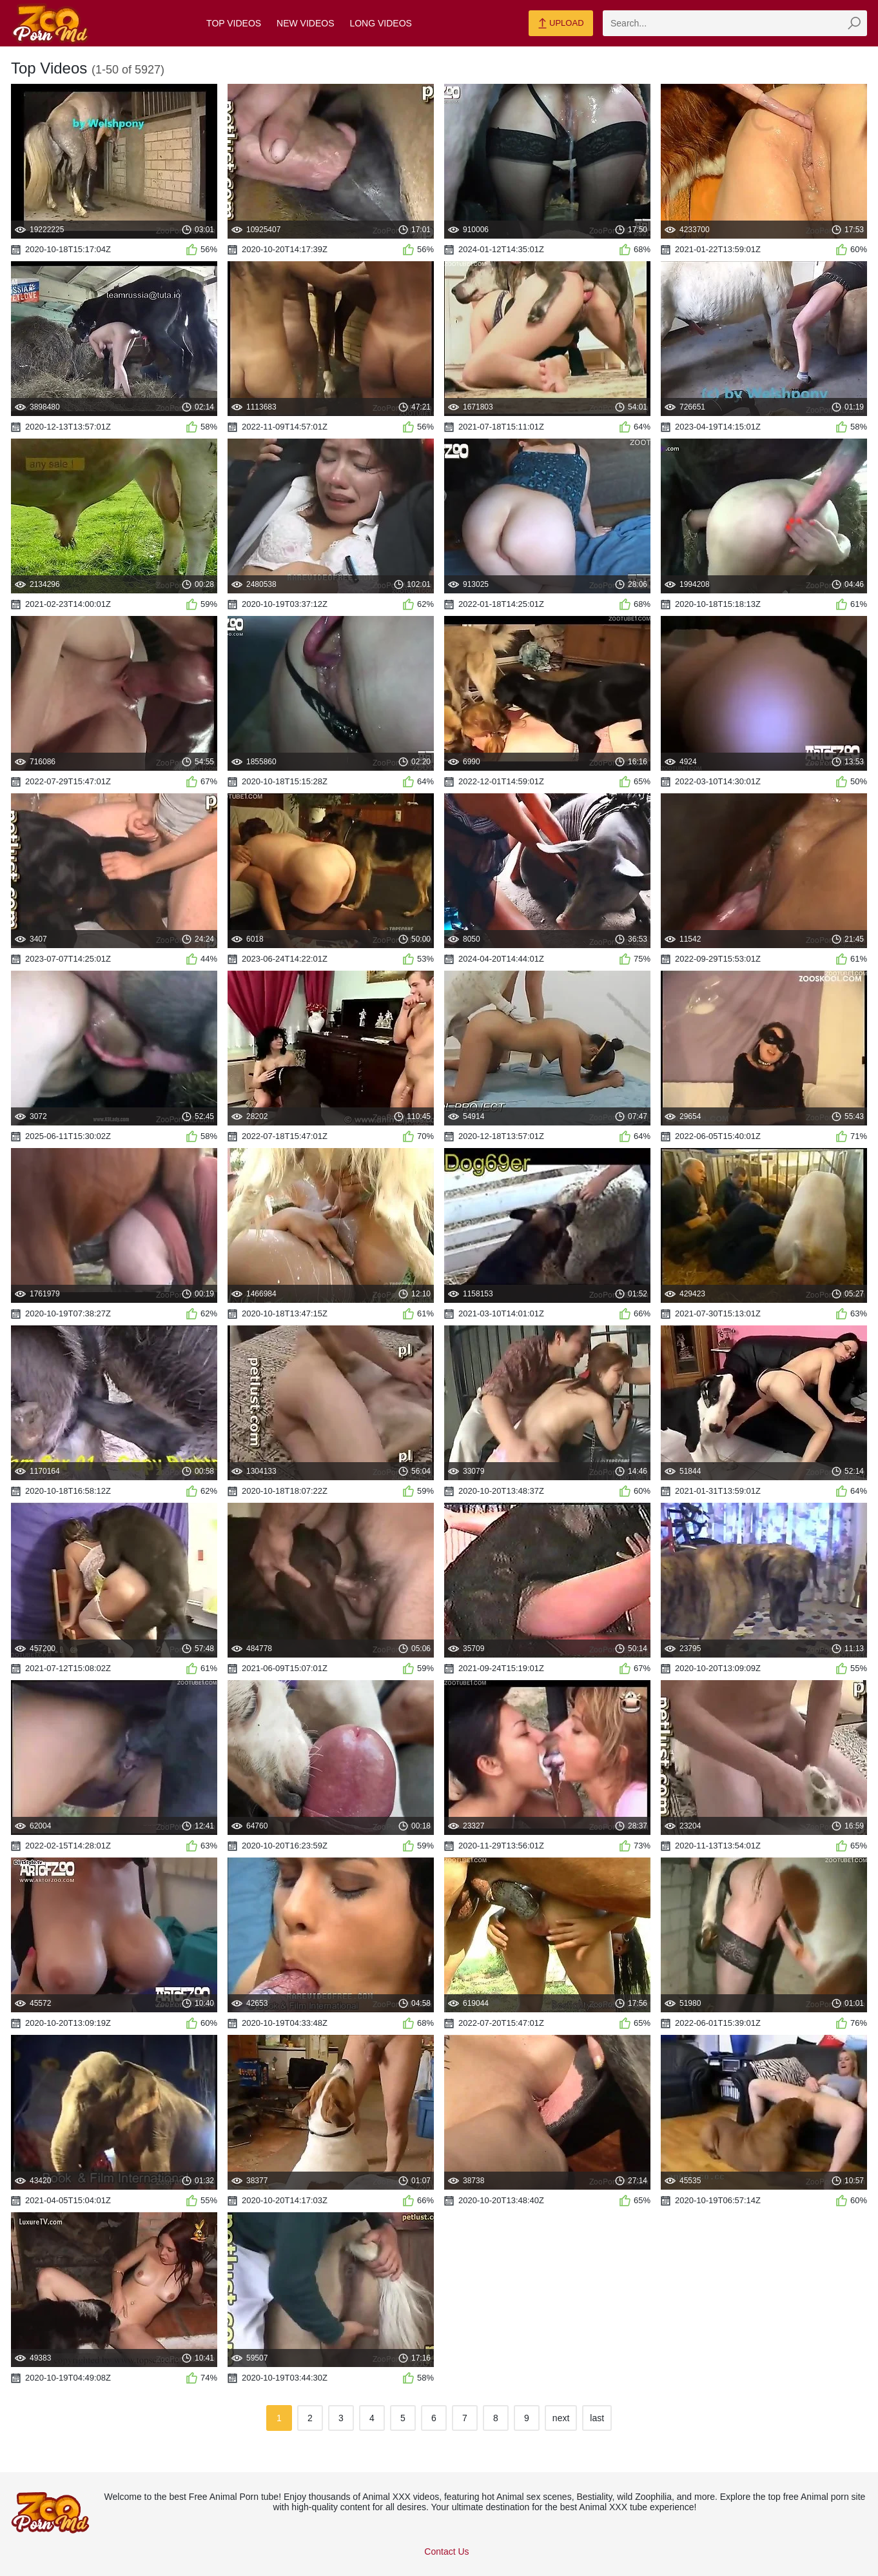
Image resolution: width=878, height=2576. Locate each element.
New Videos (305, 23)
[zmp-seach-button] (854, 23)
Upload (560, 23)
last (597, 2418)
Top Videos (233, 23)
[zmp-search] (735, 23)
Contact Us (446, 2551)
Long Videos (380, 23)
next (560, 2418)
